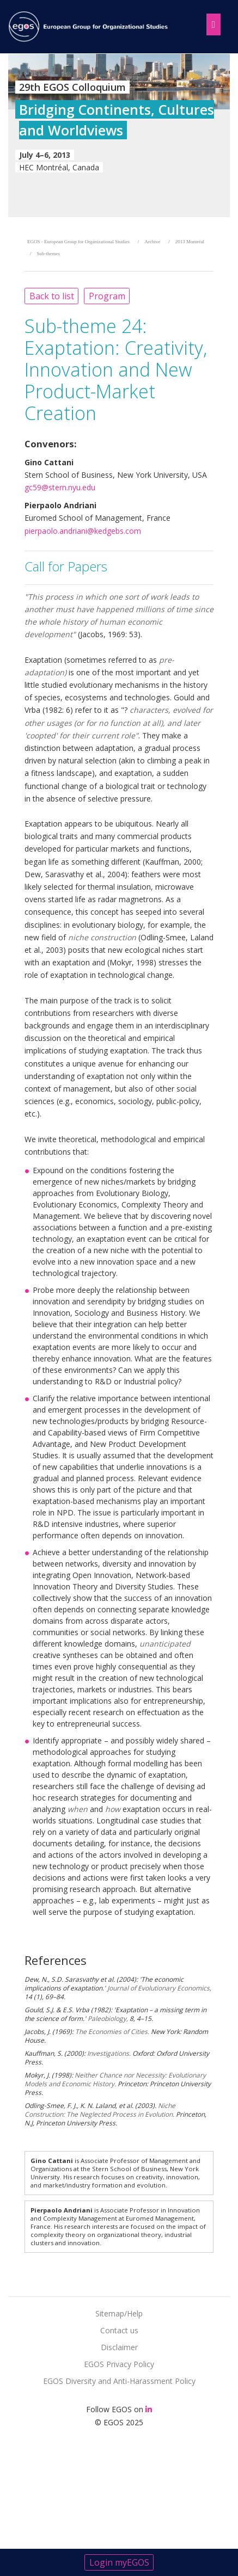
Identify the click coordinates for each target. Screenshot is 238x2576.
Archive (152, 241)
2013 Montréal (189, 241)
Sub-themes (48, 253)
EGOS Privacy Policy (119, 2364)
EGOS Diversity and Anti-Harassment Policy (119, 2381)
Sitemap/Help (119, 2313)
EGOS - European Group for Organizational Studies (78, 241)
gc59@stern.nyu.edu (60, 487)
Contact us (119, 2330)
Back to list (51, 296)
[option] (119, 135)
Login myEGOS (119, 2562)
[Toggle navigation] (211, 22)
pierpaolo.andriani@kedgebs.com (83, 531)
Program (107, 296)
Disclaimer (119, 2347)
